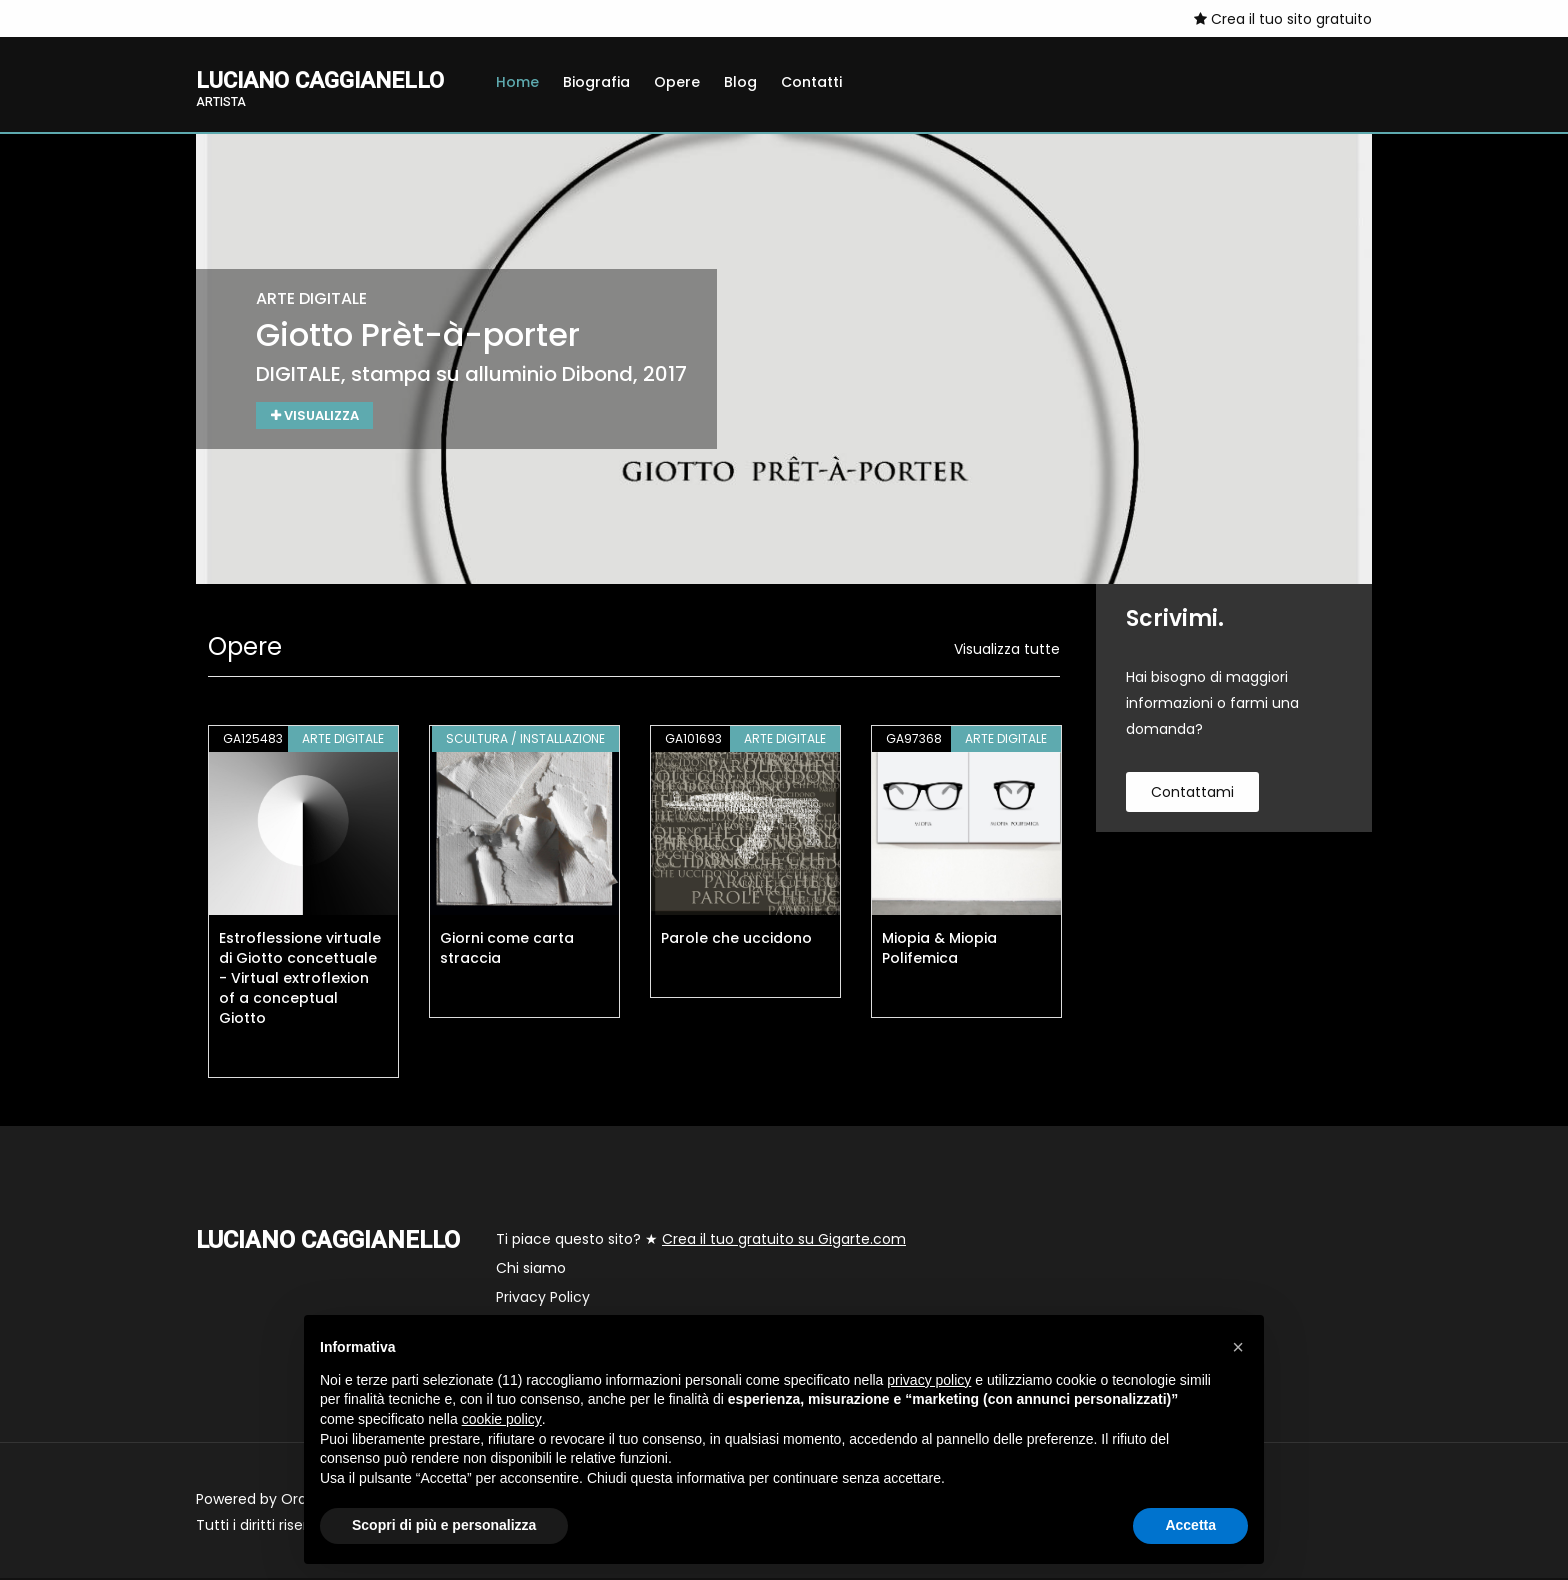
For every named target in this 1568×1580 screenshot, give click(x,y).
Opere (677, 82)
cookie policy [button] (502, 1419)
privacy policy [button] (929, 1380)
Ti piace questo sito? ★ (701, 1241)
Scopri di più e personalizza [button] (444, 1525)
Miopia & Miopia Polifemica (939, 950)
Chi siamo (531, 1270)
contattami (1192, 794)
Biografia (596, 82)
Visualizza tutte (1007, 651)
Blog (740, 82)
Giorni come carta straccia (507, 950)
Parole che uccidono (736, 940)
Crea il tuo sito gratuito (1283, 19)
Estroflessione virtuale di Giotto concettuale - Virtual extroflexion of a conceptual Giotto (300, 980)
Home (517, 82)
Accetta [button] (1190, 1525)
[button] (1238, 1347)
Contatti (811, 82)
